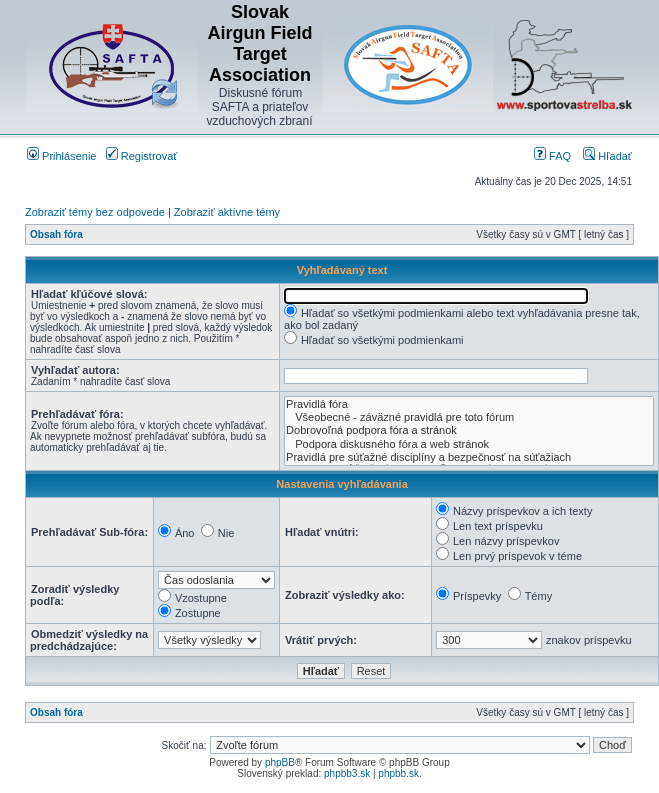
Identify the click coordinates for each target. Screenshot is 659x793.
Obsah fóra (56, 234)
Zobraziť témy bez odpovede (95, 212)
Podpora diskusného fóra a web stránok (469, 444)
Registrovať (142, 156)
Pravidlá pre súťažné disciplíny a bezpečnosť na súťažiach (469, 457)
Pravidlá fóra (469, 404)
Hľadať (607, 156)
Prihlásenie (61, 156)
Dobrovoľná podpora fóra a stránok (469, 430)
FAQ (552, 156)
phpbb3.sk (347, 773)
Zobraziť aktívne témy (227, 212)
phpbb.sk (398, 773)
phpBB (280, 762)
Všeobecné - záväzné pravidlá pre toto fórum (469, 417)
